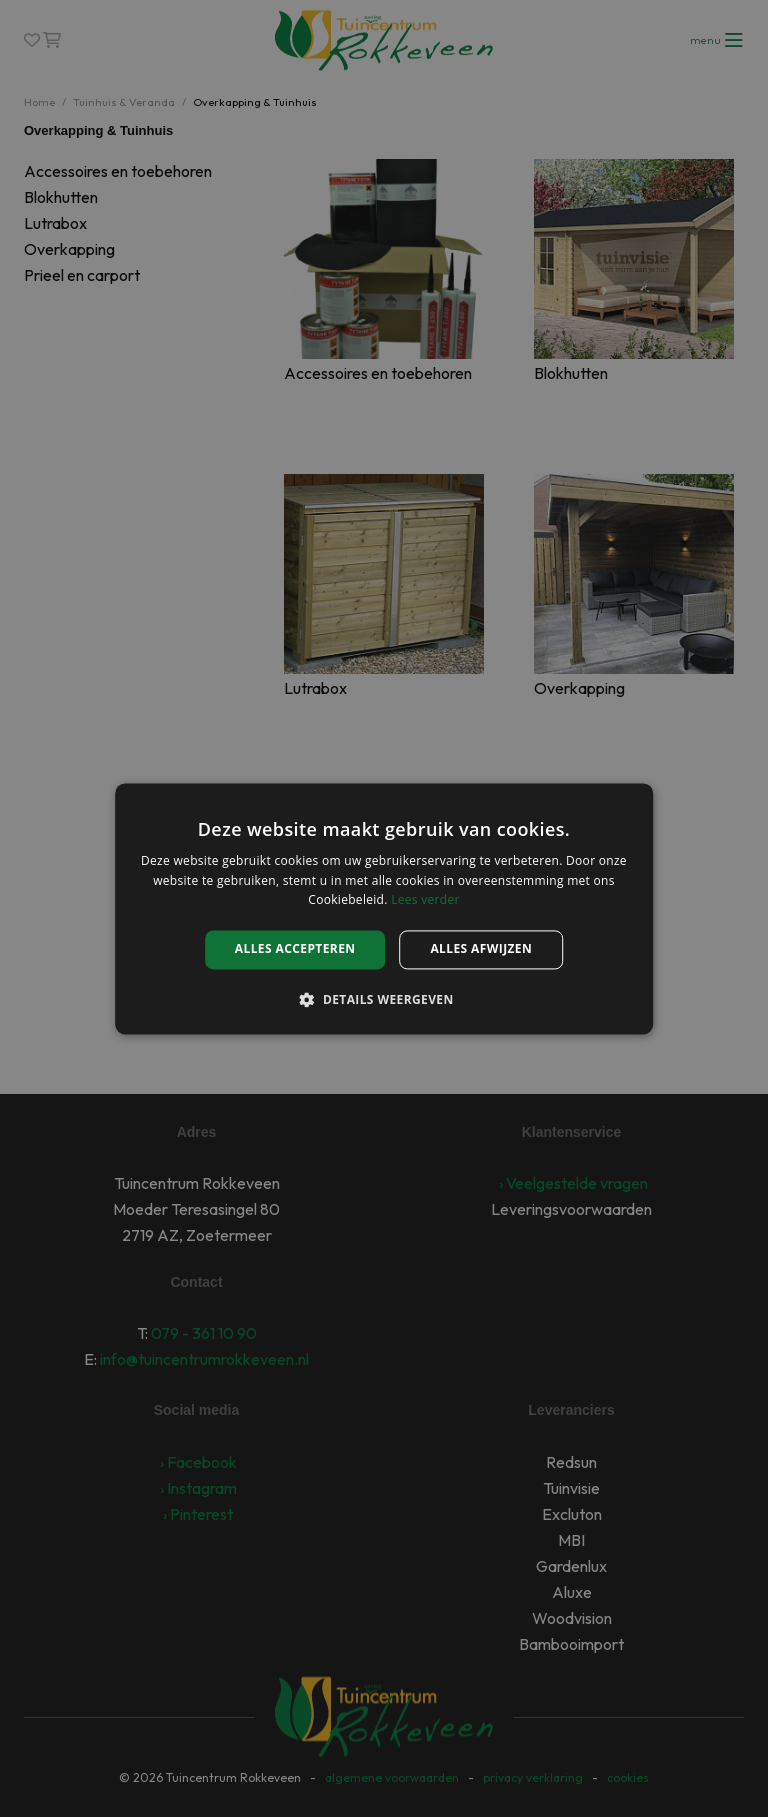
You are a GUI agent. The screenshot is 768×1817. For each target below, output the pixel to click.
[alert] (384, 908)
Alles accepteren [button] (295, 949)
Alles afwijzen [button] (481, 949)
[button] (383, 999)
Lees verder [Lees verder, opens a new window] (425, 900)
